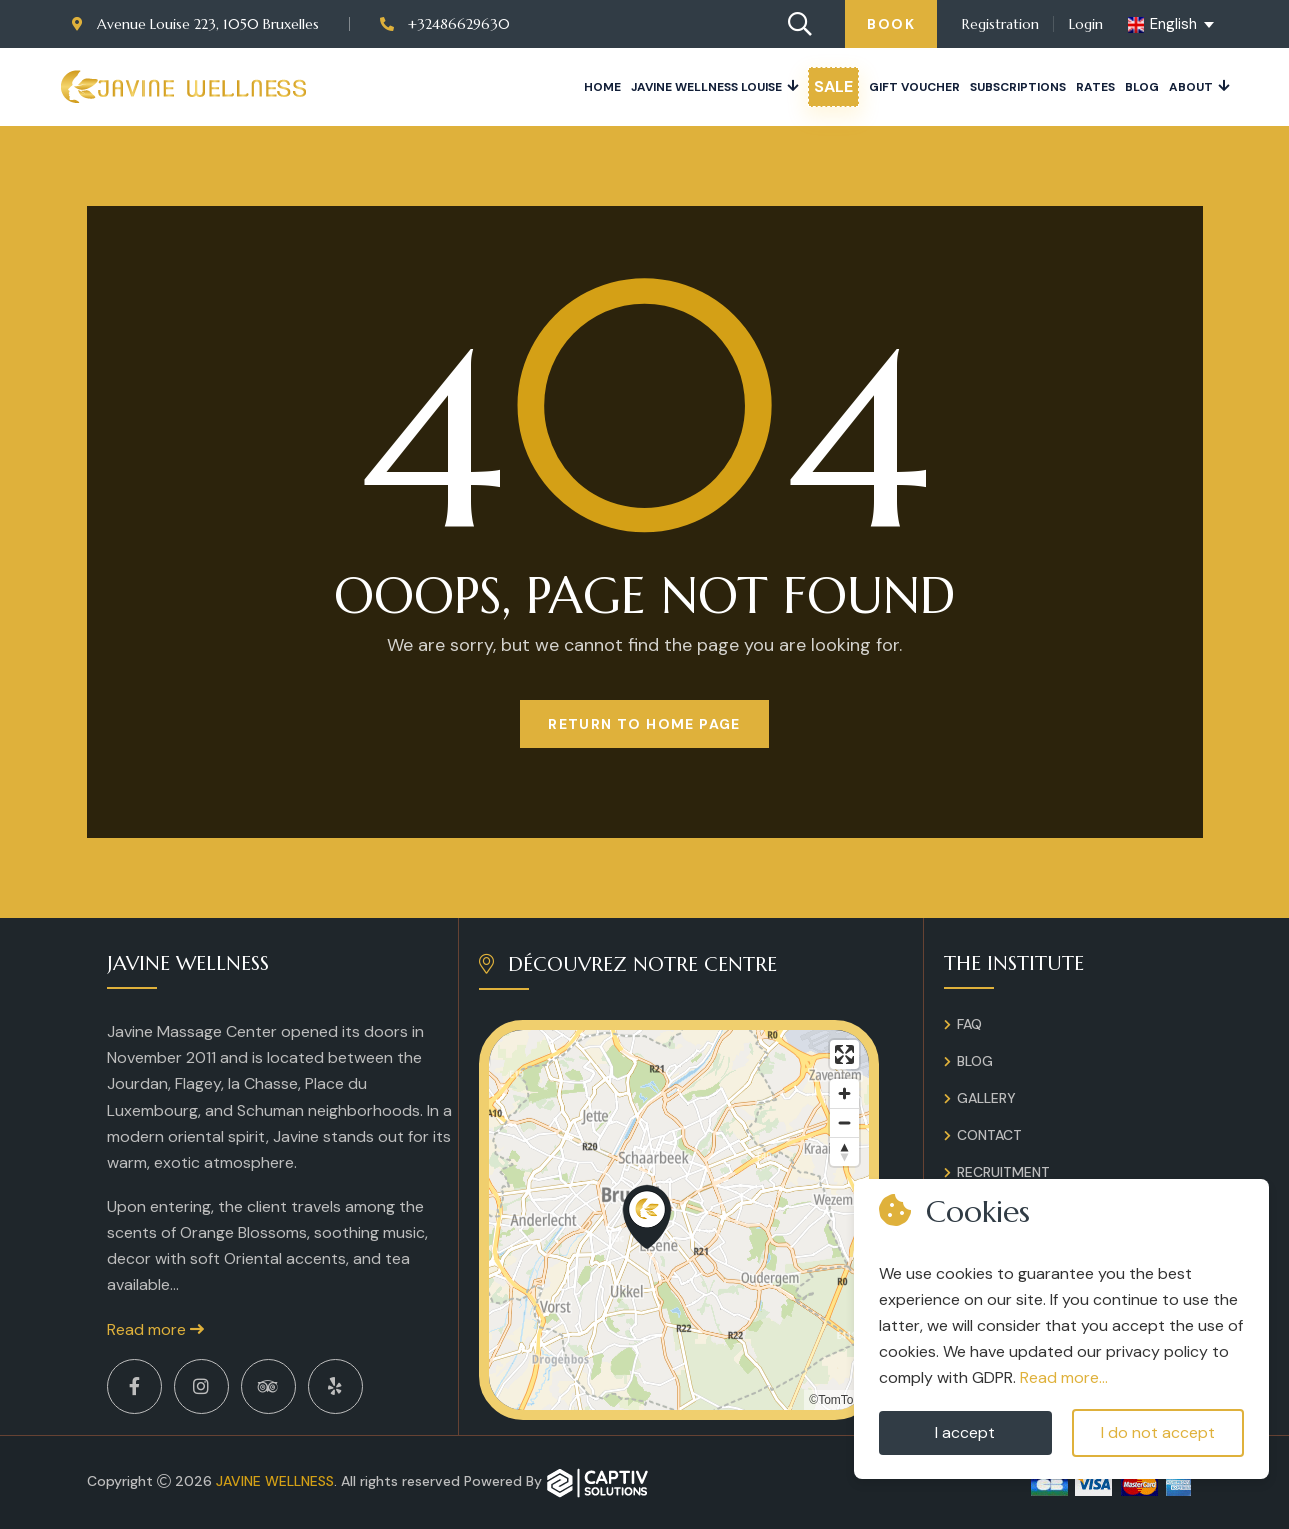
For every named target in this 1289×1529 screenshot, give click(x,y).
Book (891, 24)
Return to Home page (644, 724)
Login (1086, 24)
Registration (1000, 24)
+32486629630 (445, 24)
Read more (155, 1329)
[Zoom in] (844, 1093)
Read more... (1064, 1377)
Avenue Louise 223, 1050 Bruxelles (195, 24)
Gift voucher (914, 87)
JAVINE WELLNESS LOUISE (706, 87)
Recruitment (1003, 1172)
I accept (965, 1432)
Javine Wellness (275, 1481)
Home (602, 87)
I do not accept (1158, 1432)
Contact (989, 1135)
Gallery (986, 1098)
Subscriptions (1018, 87)
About (1191, 87)
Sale (833, 86)
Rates (1095, 87)
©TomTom (836, 1400)
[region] (679, 1220)
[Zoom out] (844, 1122)
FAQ (969, 1024)
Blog (1142, 87)
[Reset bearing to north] (844, 1151)
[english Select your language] (1172, 25)
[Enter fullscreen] (844, 1054)
